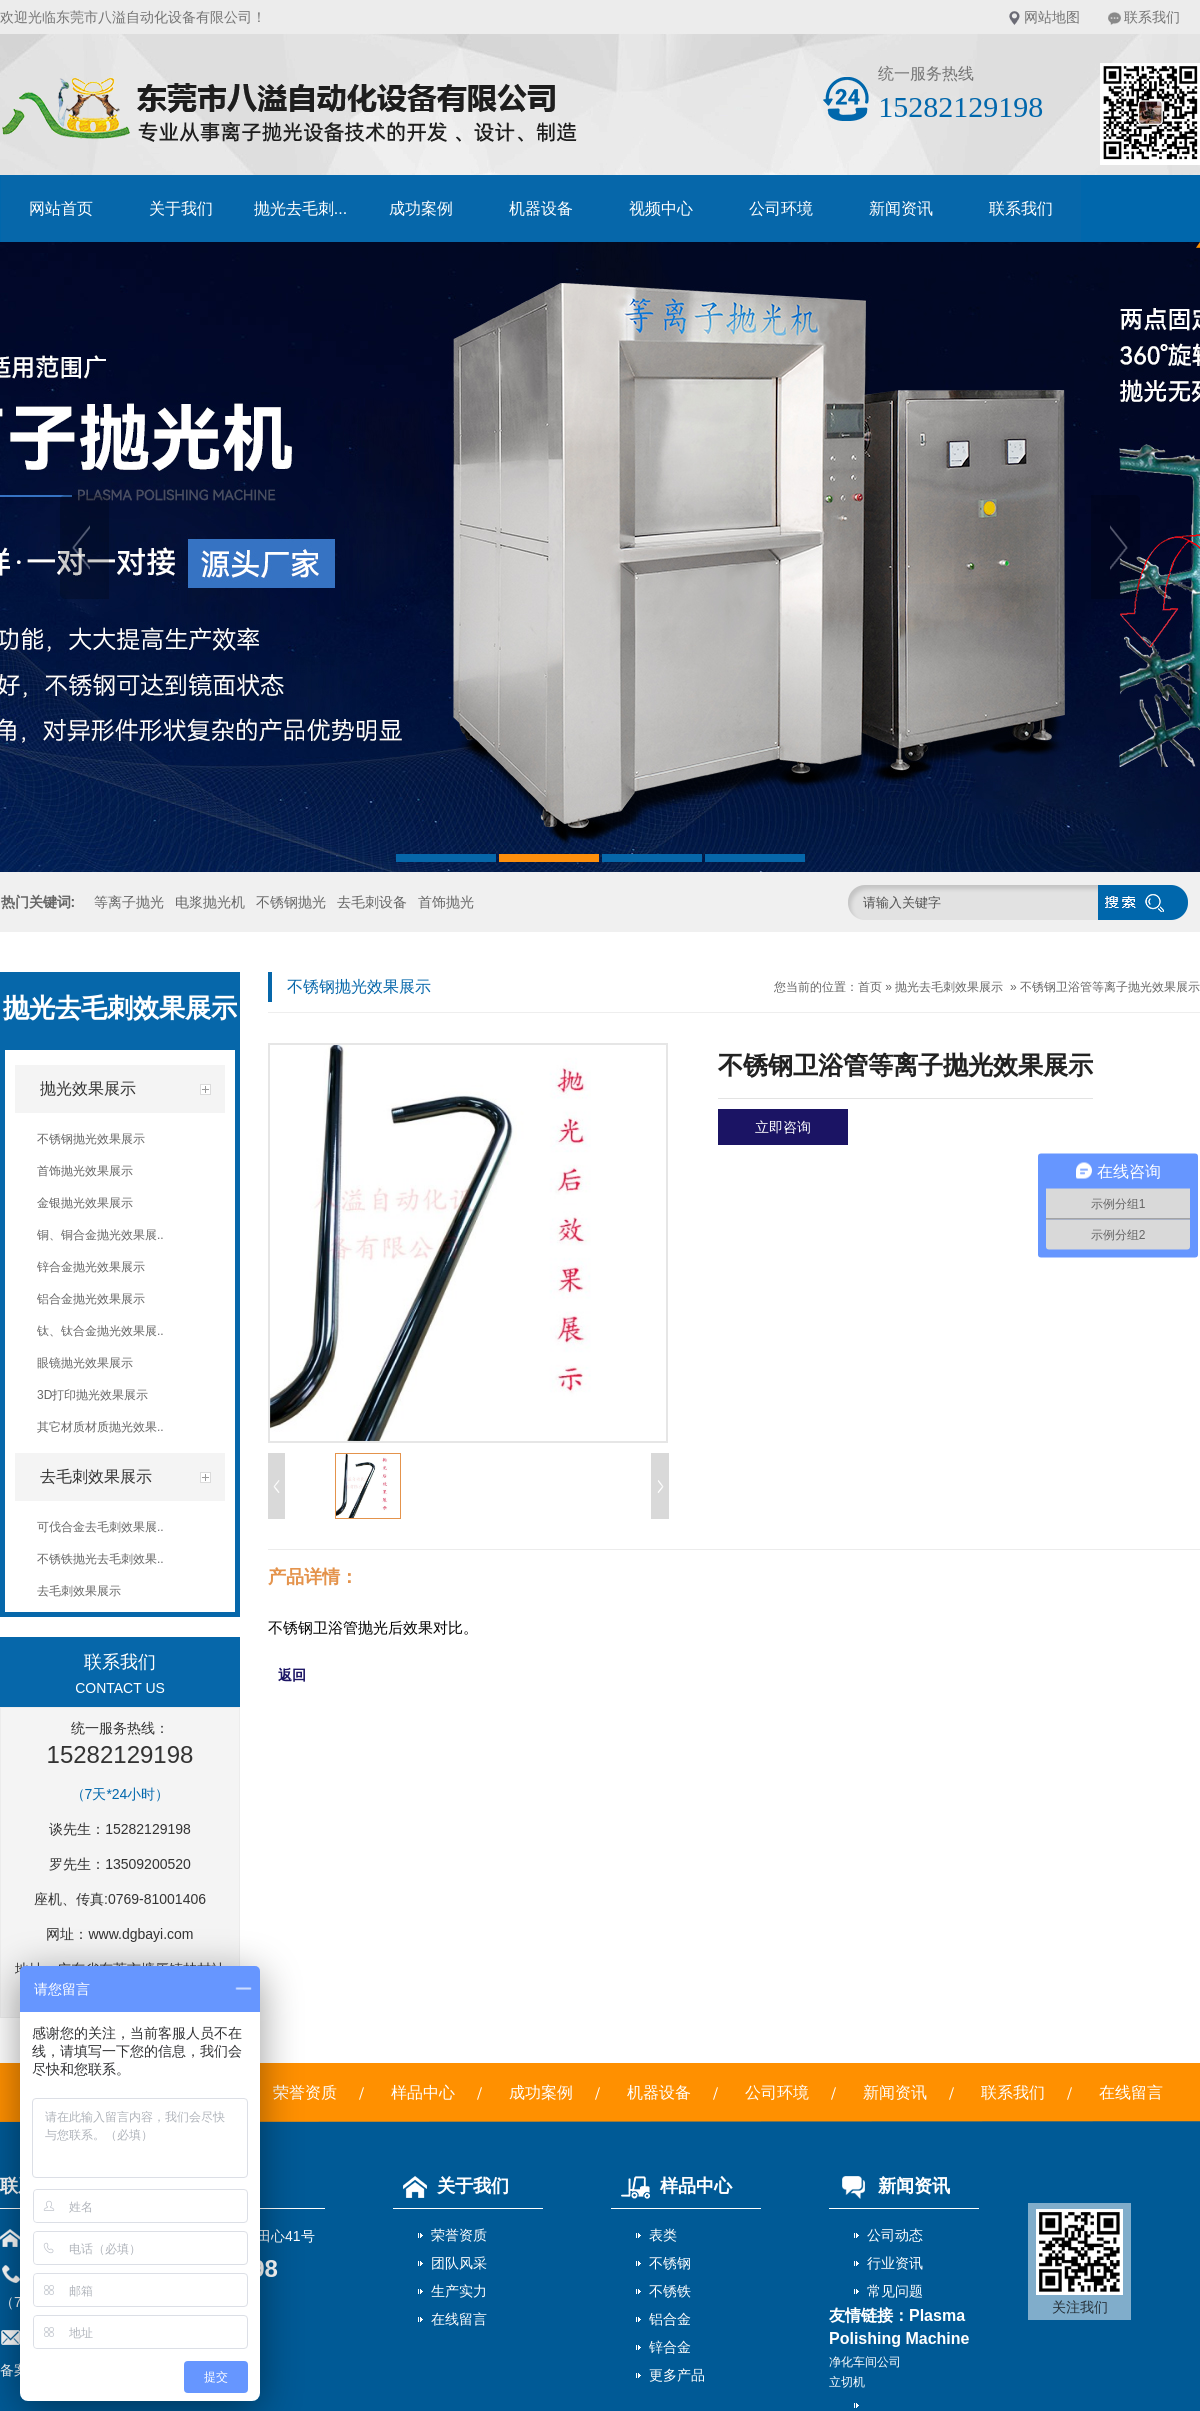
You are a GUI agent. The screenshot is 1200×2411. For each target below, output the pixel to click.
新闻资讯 (901, 208)
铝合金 (670, 2319)
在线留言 (1131, 2092)
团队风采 (459, 2263)
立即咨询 (783, 1127)
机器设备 (541, 208)
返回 (292, 1675)
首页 (870, 987)
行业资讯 (895, 2263)
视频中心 (661, 208)
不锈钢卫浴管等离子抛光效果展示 (1110, 987)
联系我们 (1152, 17)
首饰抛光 (446, 902)
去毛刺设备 (372, 902)
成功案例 (421, 208)
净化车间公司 (865, 2362)
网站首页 (61, 208)
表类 (663, 2235)
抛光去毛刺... (300, 208)
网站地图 (1052, 17)
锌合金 (670, 2347)
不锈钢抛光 (291, 902)
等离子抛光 (129, 902)
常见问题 (895, 2291)
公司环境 (781, 208)
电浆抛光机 (210, 902)
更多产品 (677, 2375)
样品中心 (423, 2092)
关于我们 (181, 208)
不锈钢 (670, 2263)
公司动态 (895, 2235)
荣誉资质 (305, 2092)
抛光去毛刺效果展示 (949, 987)
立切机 (847, 2382)
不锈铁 (670, 2291)
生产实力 (459, 2291)
